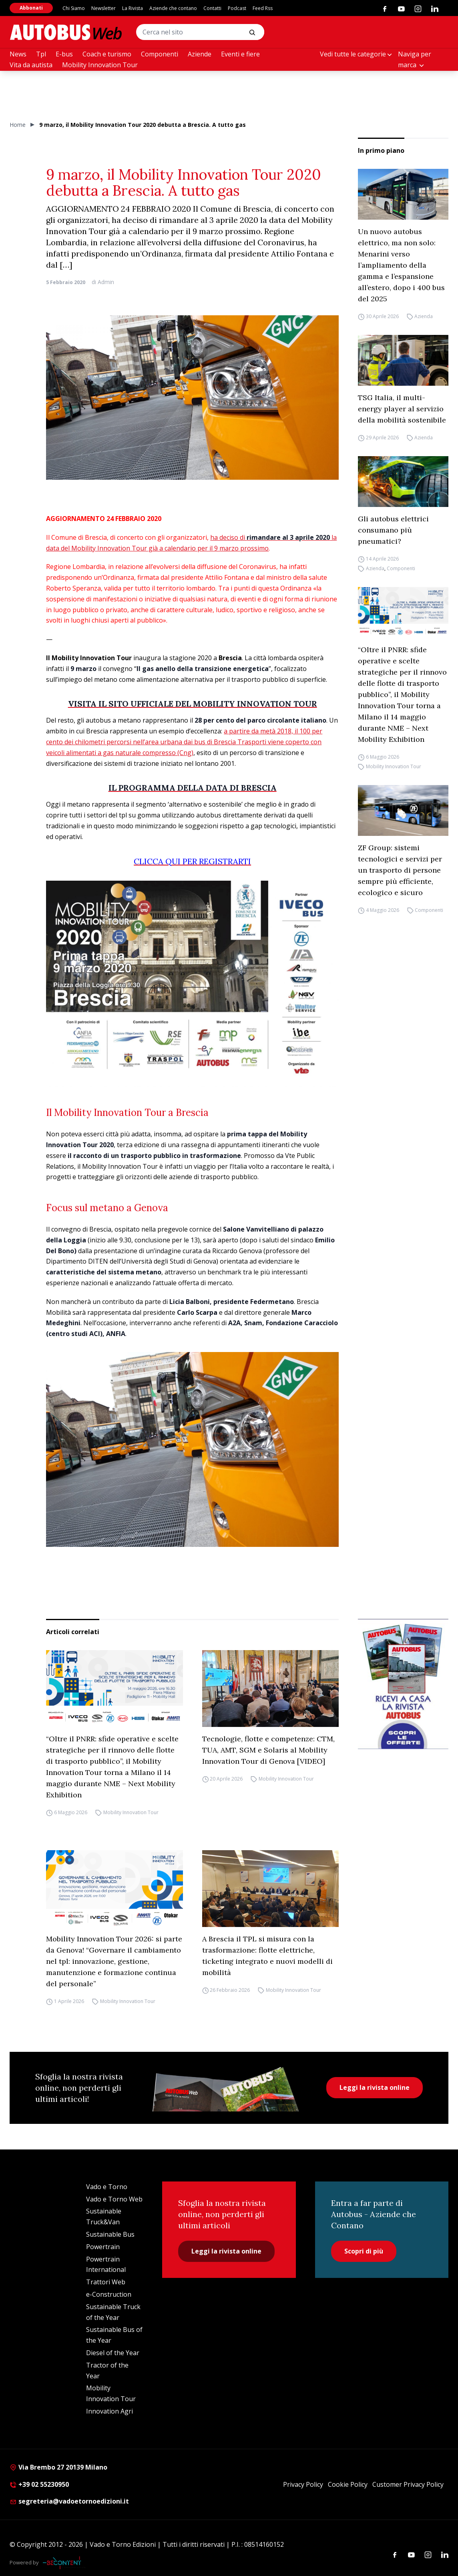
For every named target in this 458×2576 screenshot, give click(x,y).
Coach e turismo (106, 54)
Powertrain (103, 2246)
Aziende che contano (173, 8)
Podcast (237, 8)
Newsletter (103, 8)
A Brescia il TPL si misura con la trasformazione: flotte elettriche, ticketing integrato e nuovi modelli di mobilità (267, 1955)
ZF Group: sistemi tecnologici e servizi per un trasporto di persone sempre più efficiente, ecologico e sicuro (400, 870)
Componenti (159, 54)
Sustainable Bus (110, 2234)
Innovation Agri (109, 2411)
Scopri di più (363, 2251)
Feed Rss (263, 8)
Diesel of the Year (112, 2352)
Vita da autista (31, 64)
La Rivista (132, 8)
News (18, 54)
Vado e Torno (106, 2186)
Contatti (212, 8)
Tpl (41, 54)
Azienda (423, 316)
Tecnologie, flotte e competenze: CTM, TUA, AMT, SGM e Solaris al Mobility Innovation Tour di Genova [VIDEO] (268, 1750)
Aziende (199, 54)
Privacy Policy (303, 2484)
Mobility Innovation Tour (100, 64)
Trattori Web (105, 2282)
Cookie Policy (348, 2484)
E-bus (64, 54)
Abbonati (31, 7)
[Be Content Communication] (64, 2562)
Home (18, 124)
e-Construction (108, 2294)
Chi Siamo (73, 8)
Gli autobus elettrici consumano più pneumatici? (393, 530)
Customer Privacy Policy (408, 2484)
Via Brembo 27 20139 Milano (58, 2467)
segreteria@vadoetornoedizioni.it (69, 2501)
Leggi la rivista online (374, 2087)
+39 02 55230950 (39, 2484)
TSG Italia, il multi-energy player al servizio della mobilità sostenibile (402, 409)
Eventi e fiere (240, 54)
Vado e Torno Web (114, 2199)
